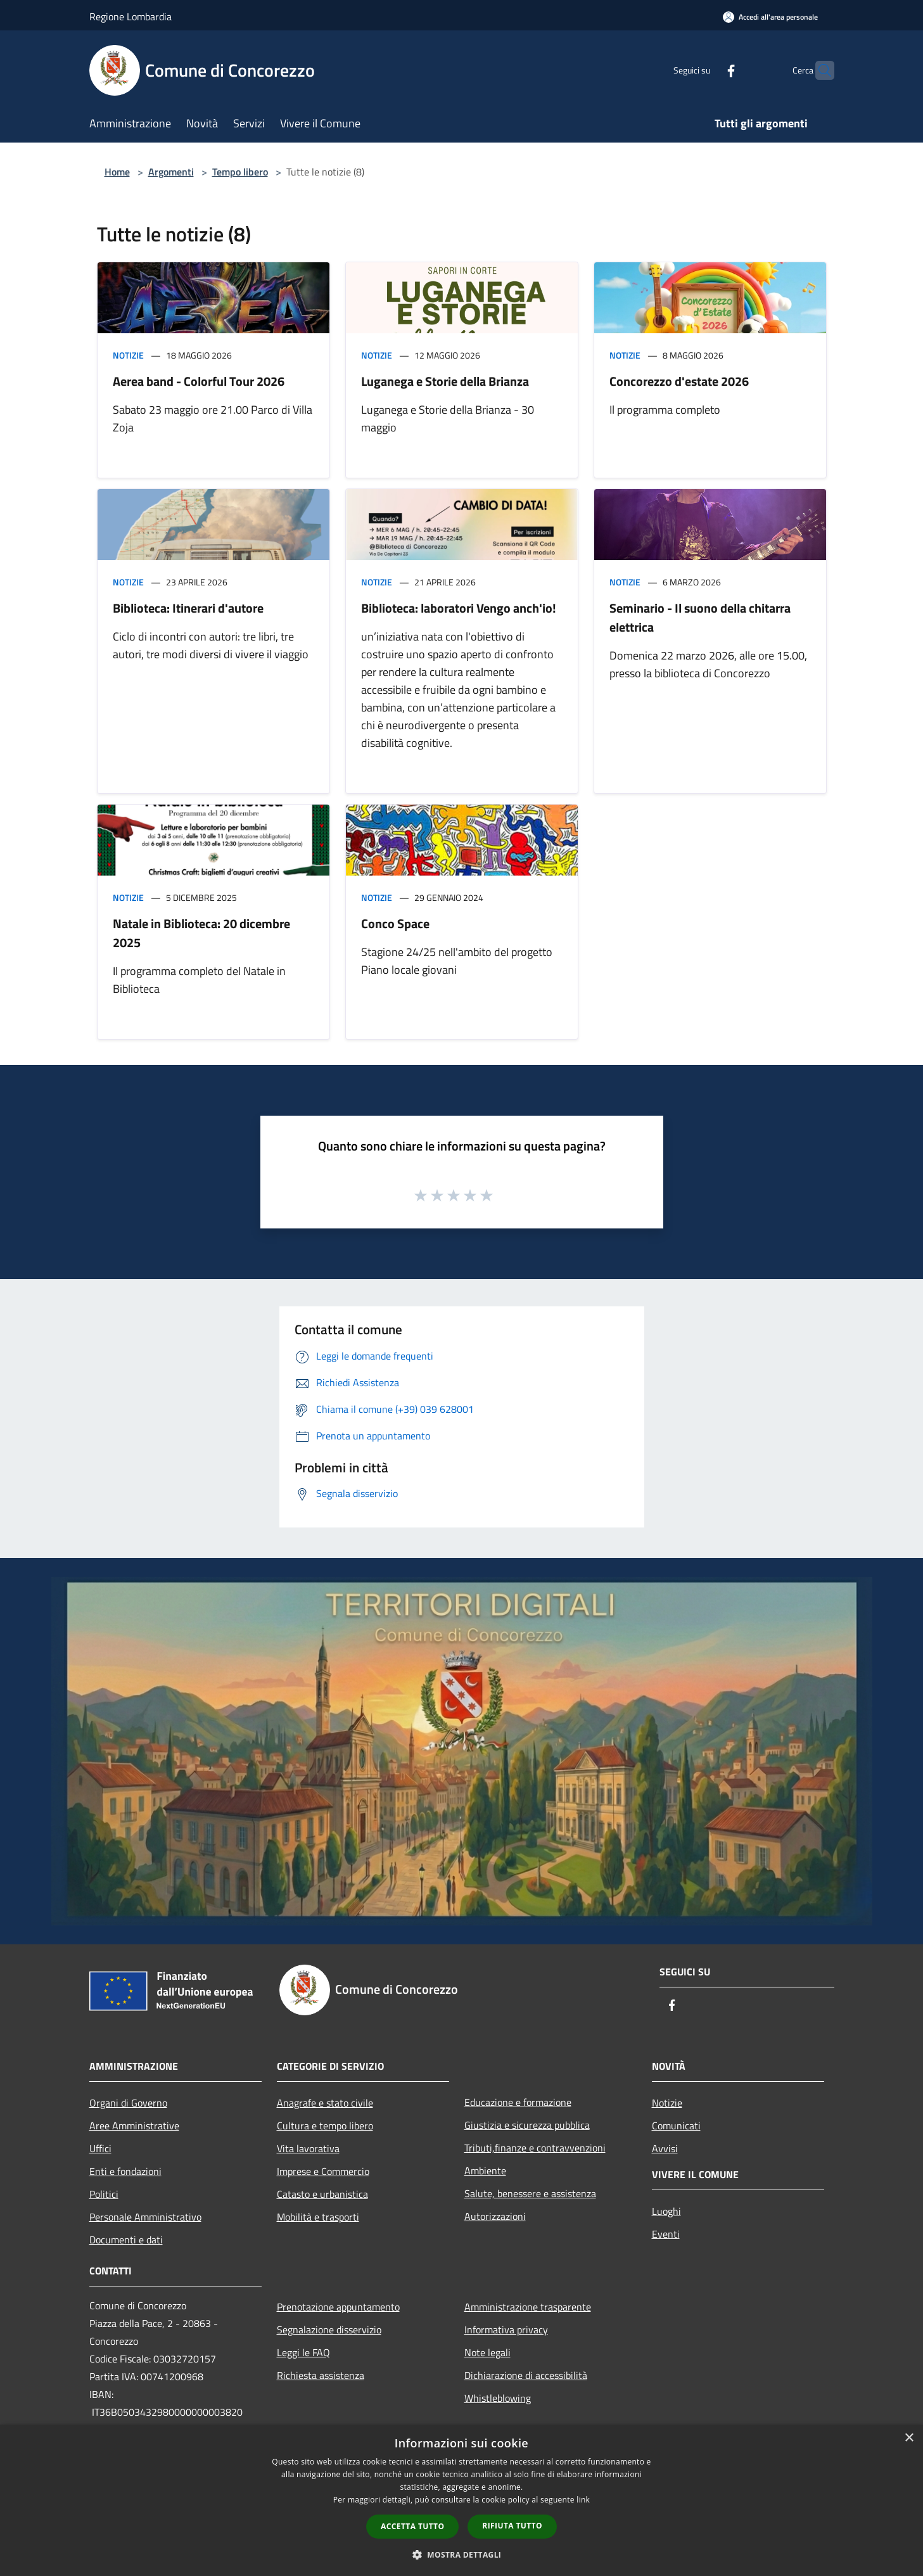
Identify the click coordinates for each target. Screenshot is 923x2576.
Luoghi (666, 2211)
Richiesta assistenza (320, 2375)
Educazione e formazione (517, 2102)
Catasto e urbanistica (322, 2194)
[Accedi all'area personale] (770, 17)
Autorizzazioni (495, 2216)
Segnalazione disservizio (329, 2329)
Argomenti (171, 171)
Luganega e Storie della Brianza (445, 381)
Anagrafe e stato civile (325, 2102)
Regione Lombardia (130, 16)
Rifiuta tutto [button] (512, 2525)
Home (117, 171)
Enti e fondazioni (125, 2171)
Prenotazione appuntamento (338, 2306)
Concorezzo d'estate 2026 (679, 381)
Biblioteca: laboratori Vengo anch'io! (458, 608)
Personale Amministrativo (145, 2216)
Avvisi (665, 2148)
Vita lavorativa (308, 2148)
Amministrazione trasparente (527, 2306)
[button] (462, 2554)
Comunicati (676, 2125)
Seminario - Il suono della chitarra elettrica (700, 617)
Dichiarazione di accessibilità (525, 2375)
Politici (103, 2194)
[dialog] (461, 2500)
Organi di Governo (128, 2102)
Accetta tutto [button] (412, 2526)
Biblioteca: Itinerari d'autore (188, 608)
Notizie (128, 355)
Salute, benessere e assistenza (530, 2193)
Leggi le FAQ (303, 2352)
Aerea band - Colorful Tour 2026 (198, 381)
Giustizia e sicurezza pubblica (527, 2125)
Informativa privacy (506, 2329)
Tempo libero (240, 171)
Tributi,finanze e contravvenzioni (535, 2147)
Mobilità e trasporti (318, 2216)
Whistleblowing (497, 2398)
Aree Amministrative (134, 2125)
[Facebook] (706, 70)
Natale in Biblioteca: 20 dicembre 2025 (201, 933)
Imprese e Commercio (323, 2171)
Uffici (100, 2148)
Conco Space (395, 923)
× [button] (908, 2438)
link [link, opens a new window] (583, 2499)
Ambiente (485, 2170)
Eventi (666, 2233)
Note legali (487, 2352)
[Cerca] (819, 70)
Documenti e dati (126, 2239)
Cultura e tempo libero (325, 2125)
